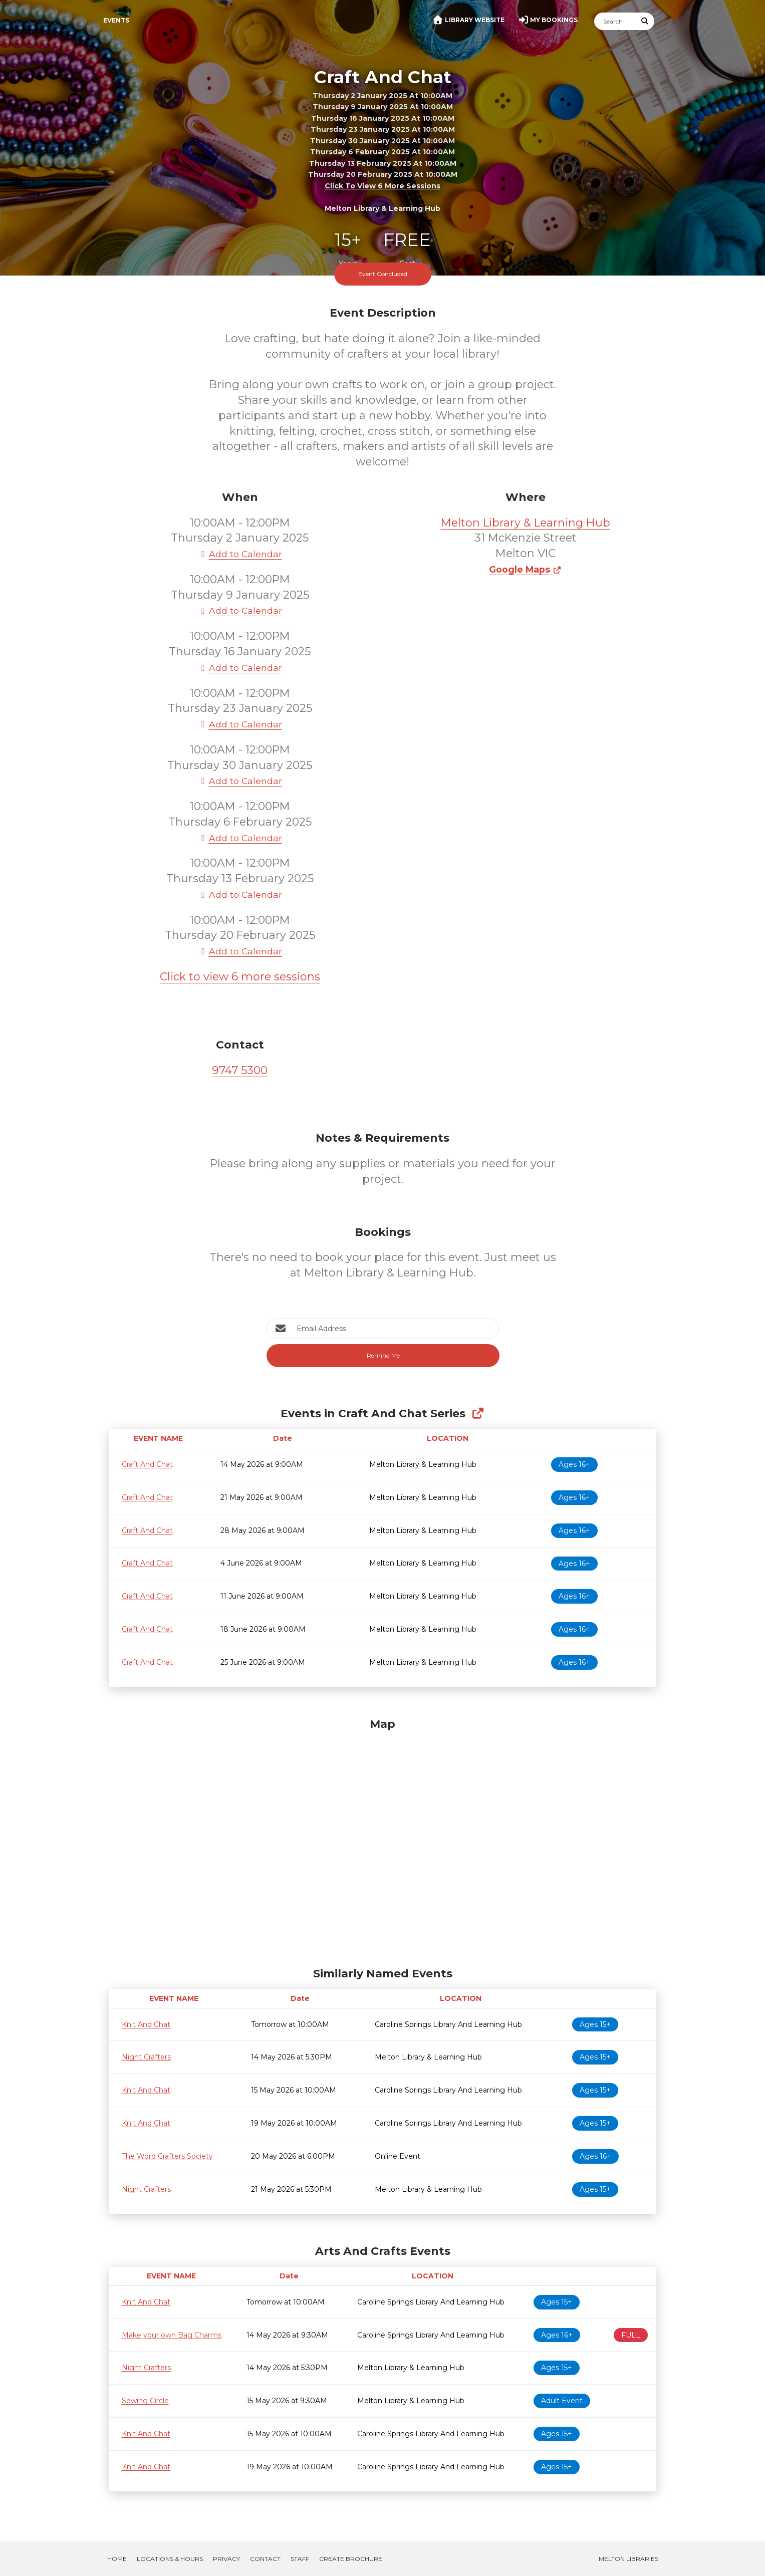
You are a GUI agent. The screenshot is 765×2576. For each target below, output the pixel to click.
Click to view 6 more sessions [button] (382, 185)
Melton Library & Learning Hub (525, 523)
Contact (265, 2558)
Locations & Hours (170, 2558)
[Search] (615, 21)
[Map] (382, 1840)
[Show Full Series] (477, 1413)
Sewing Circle (145, 2400)
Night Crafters (146, 2057)
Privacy (226, 2558)
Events (116, 20)
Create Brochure (350, 2558)
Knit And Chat (146, 2024)
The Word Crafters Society (167, 2156)
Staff (300, 2558)
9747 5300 (240, 1070)
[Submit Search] (644, 21)
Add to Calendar (240, 554)
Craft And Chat (147, 1464)
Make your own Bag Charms (171, 2335)
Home (117, 2558)
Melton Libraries (628, 2558)
